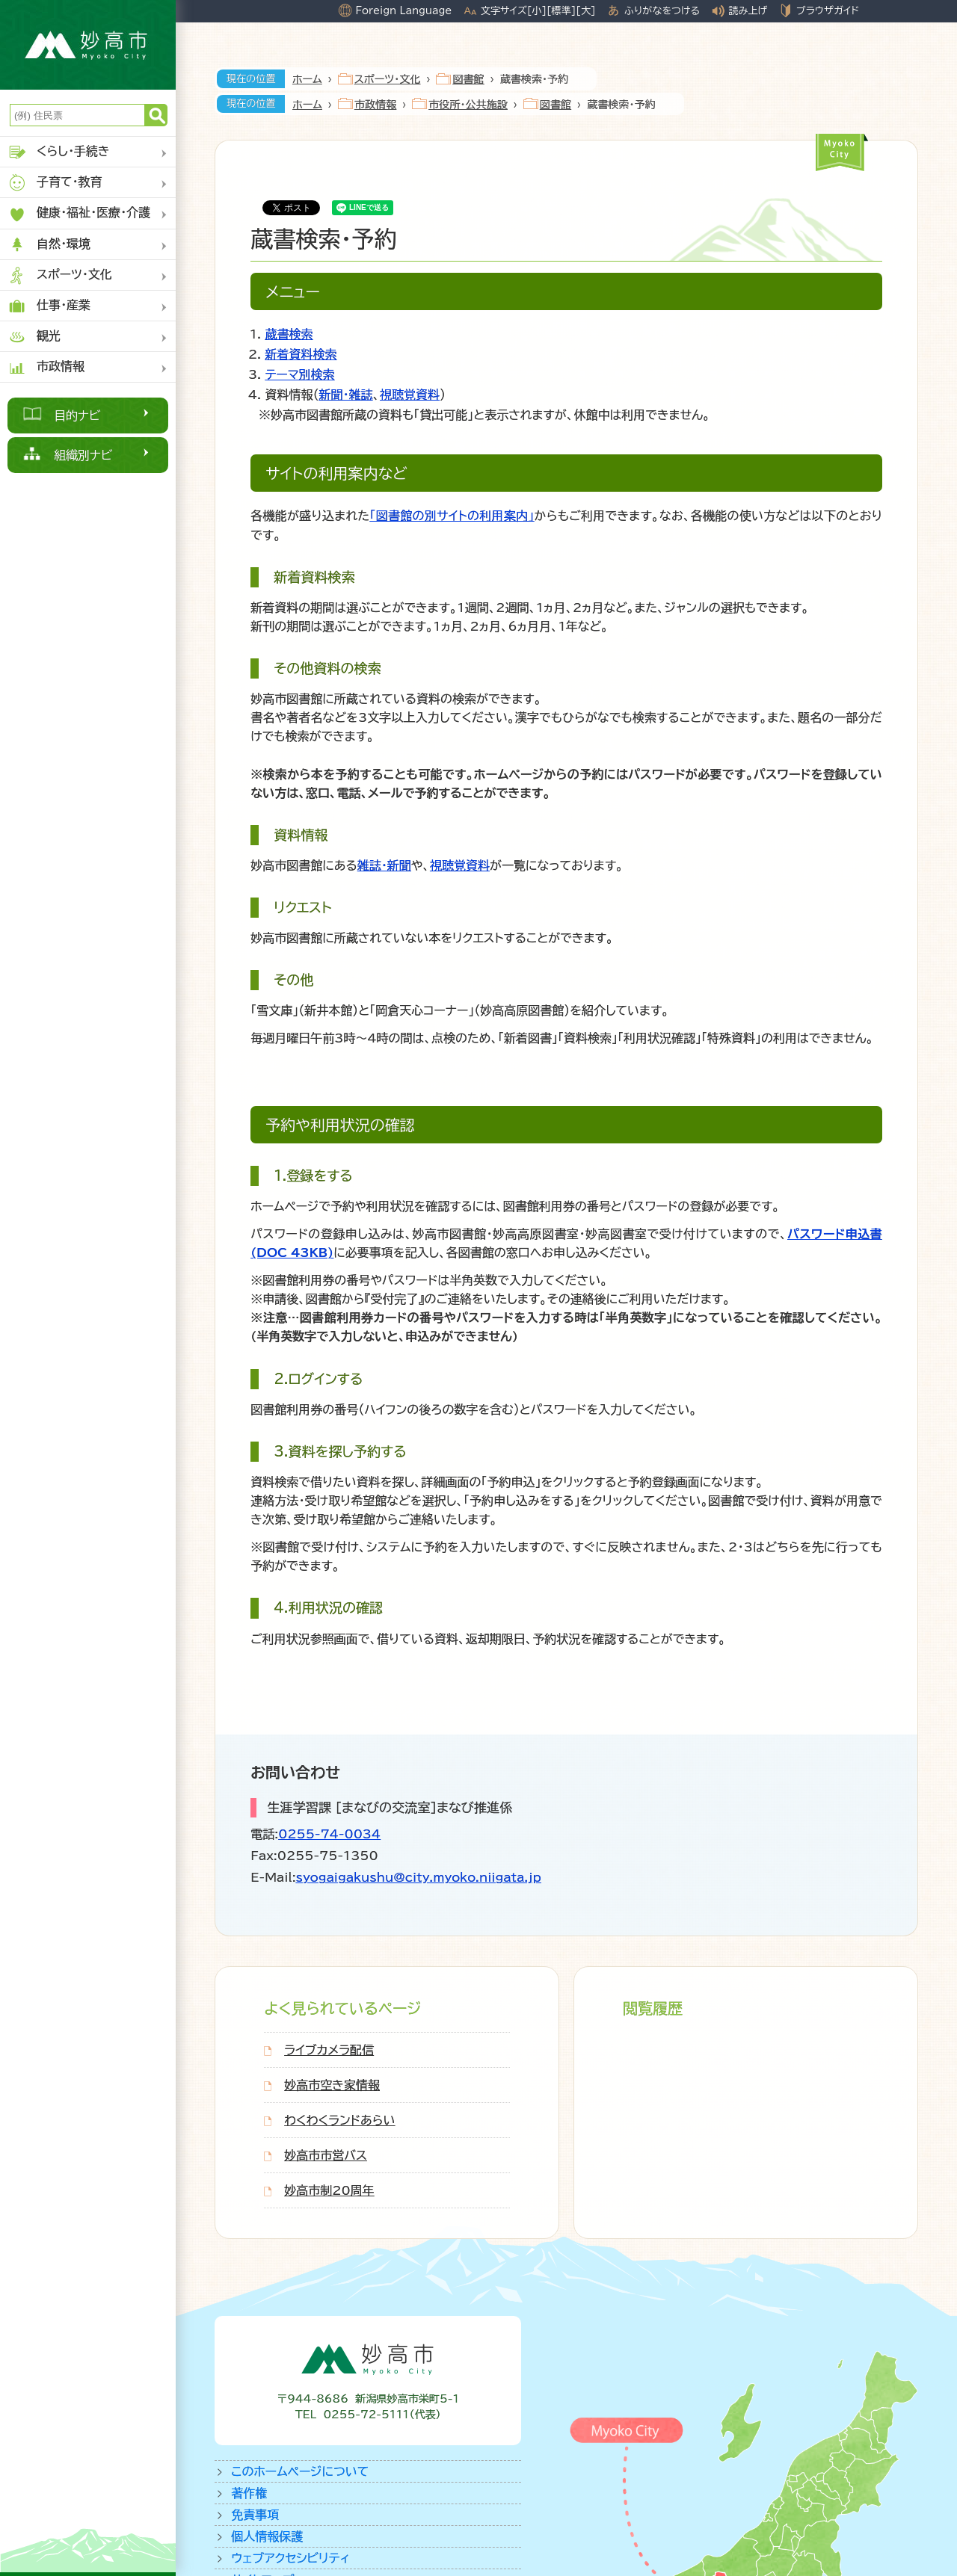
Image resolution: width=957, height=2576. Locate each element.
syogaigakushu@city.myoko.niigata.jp (418, 1877)
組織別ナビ (83, 455)
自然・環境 (48, 244)
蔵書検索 (289, 334)
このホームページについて (300, 2471)
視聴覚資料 (410, 395)
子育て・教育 (54, 182)
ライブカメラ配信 (329, 2050)
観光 (34, 336)
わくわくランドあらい (339, 2120)
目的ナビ (77, 415)
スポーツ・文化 (59, 275)
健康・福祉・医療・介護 (78, 214)
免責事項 (255, 2515)
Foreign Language (403, 10)
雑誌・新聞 (384, 865)
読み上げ (748, 10)
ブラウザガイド (827, 10)
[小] (537, 10)
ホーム (307, 79)
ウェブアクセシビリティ (290, 2558)
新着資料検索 (300, 354)
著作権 (249, 2493)
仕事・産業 (48, 306)
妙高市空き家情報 (332, 2085)
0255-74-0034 (329, 1834)
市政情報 (45, 367)
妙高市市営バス (325, 2155)
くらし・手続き (58, 152)
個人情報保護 (267, 2536)
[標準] (561, 10)
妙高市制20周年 (329, 2190)
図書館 (468, 79)
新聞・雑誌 (345, 395)
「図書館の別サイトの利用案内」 (451, 516)
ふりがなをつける (662, 10)
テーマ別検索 (299, 374)
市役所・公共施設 (468, 104)
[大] (585, 10)
